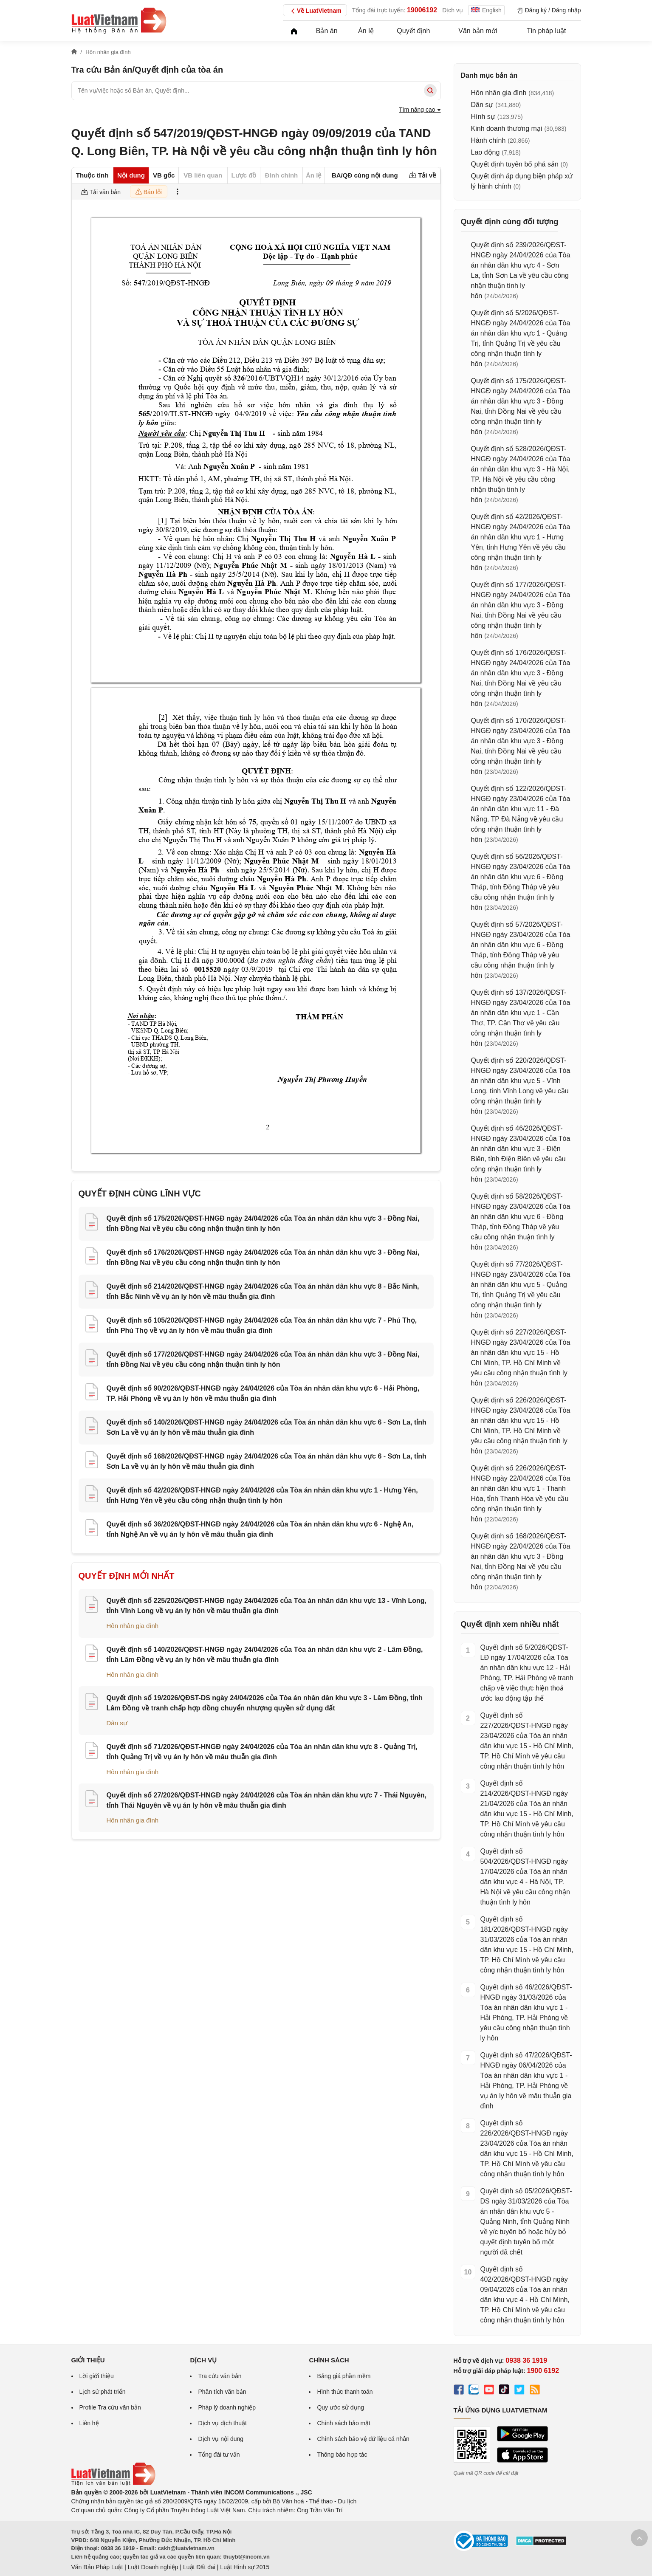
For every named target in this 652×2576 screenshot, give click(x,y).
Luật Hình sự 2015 (244, 2567)
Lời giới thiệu (96, 2376)
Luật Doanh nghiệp (153, 2567)
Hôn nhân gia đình (133, 1625)
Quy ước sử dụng (340, 2407)
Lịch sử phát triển (102, 2391)
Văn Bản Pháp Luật (97, 2567)
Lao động (485, 152)
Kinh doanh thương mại (506, 128)
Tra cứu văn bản (219, 2376)
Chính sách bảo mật (343, 2423)
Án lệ (366, 30)
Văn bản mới (477, 30)
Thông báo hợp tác (342, 2454)
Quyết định (413, 30)
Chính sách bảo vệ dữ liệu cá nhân (363, 2438)
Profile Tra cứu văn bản (110, 2407)
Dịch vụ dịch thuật (222, 2423)
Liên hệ (89, 2423)
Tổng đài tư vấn (219, 2454)
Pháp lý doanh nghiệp (227, 2407)
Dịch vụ (452, 10)
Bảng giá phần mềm (343, 2376)
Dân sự (117, 1723)
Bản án (327, 30)
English (486, 10)
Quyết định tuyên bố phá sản (515, 164)
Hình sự (483, 116)
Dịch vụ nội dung (220, 2438)
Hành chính (488, 140)
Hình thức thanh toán (345, 2391)
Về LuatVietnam (315, 11)
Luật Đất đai (199, 2567)
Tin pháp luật (546, 30)
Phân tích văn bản (222, 2391)
